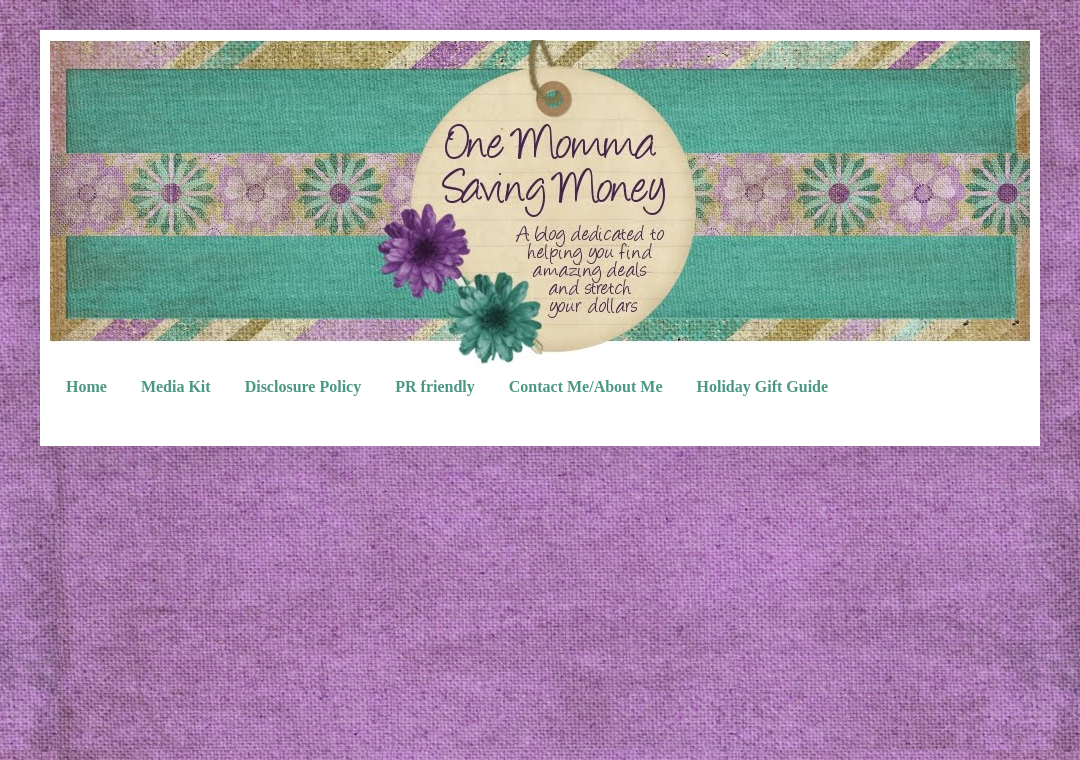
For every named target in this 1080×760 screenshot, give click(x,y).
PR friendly (435, 386)
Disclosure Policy (303, 386)
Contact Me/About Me (586, 386)
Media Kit (176, 386)
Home (86, 386)
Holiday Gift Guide (763, 386)
